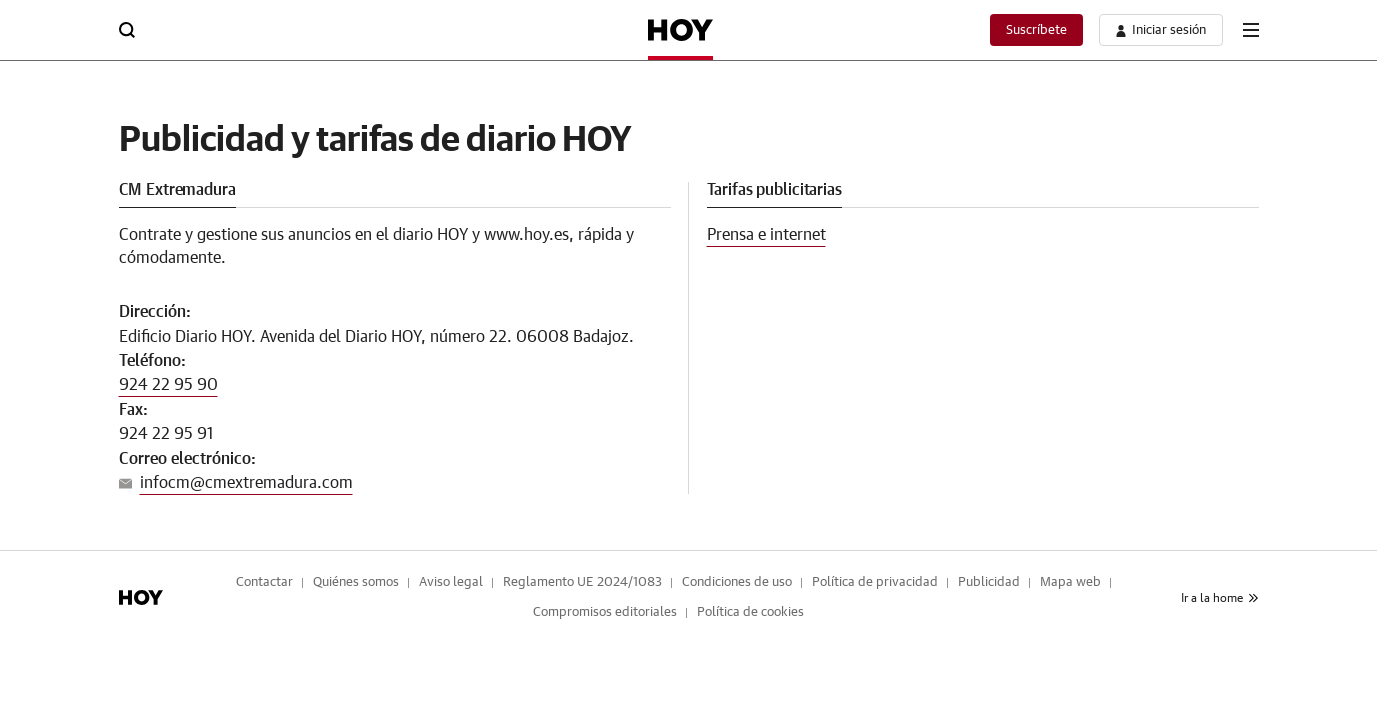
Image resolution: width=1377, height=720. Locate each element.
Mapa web (1070, 582)
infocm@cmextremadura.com (246, 483)
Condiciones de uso (737, 582)
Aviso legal (451, 582)
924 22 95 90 (168, 385)
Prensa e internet (766, 235)
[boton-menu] (1251, 30)
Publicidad (989, 582)
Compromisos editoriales (605, 612)
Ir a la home (1220, 598)
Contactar (264, 582)
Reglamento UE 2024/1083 (582, 582)
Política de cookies (750, 612)
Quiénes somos (356, 582)
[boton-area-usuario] (1161, 30)
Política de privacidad (875, 582)
